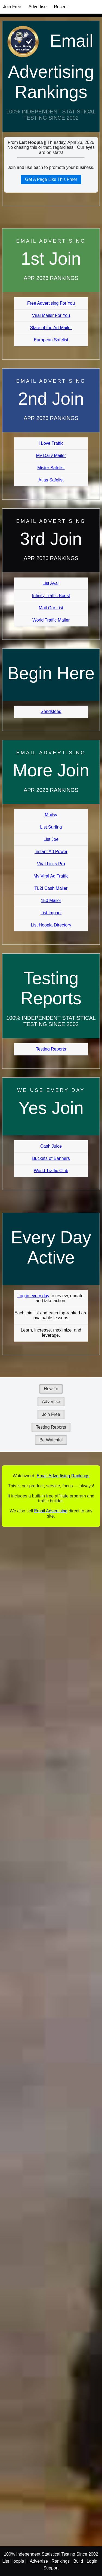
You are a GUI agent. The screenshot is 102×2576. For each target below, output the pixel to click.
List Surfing (51, 827)
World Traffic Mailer (51, 620)
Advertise (38, 6)
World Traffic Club (51, 1170)
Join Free (12, 6)
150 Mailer (51, 900)
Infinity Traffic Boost (51, 595)
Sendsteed (51, 711)
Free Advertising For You (51, 303)
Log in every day (33, 1295)
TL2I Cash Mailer (51, 888)
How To (51, 1388)
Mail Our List (51, 608)
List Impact (51, 912)
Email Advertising (51, 1511)
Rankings (60, 2561)
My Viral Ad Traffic (50, 876)
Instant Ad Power (51, 851)
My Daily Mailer (51, 455)
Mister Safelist (50, 467)
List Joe (51, 839)
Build (78, 2561)
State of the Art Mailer (51, 327)
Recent (61, 6)
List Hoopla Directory (51, 925)
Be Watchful (51, 1440)
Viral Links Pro (51, 863)
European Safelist (51, 340)
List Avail (51, 583)
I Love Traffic (51, 443)
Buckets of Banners (51, 1158)
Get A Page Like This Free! (51, 179)
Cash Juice (51, 1146)
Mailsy (51, 815)
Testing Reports (51, 1049)
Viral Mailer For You (51, 315)
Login (91, 2561)
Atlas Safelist (50, 480)
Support (50, 2568)
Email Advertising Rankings (51, 66)
